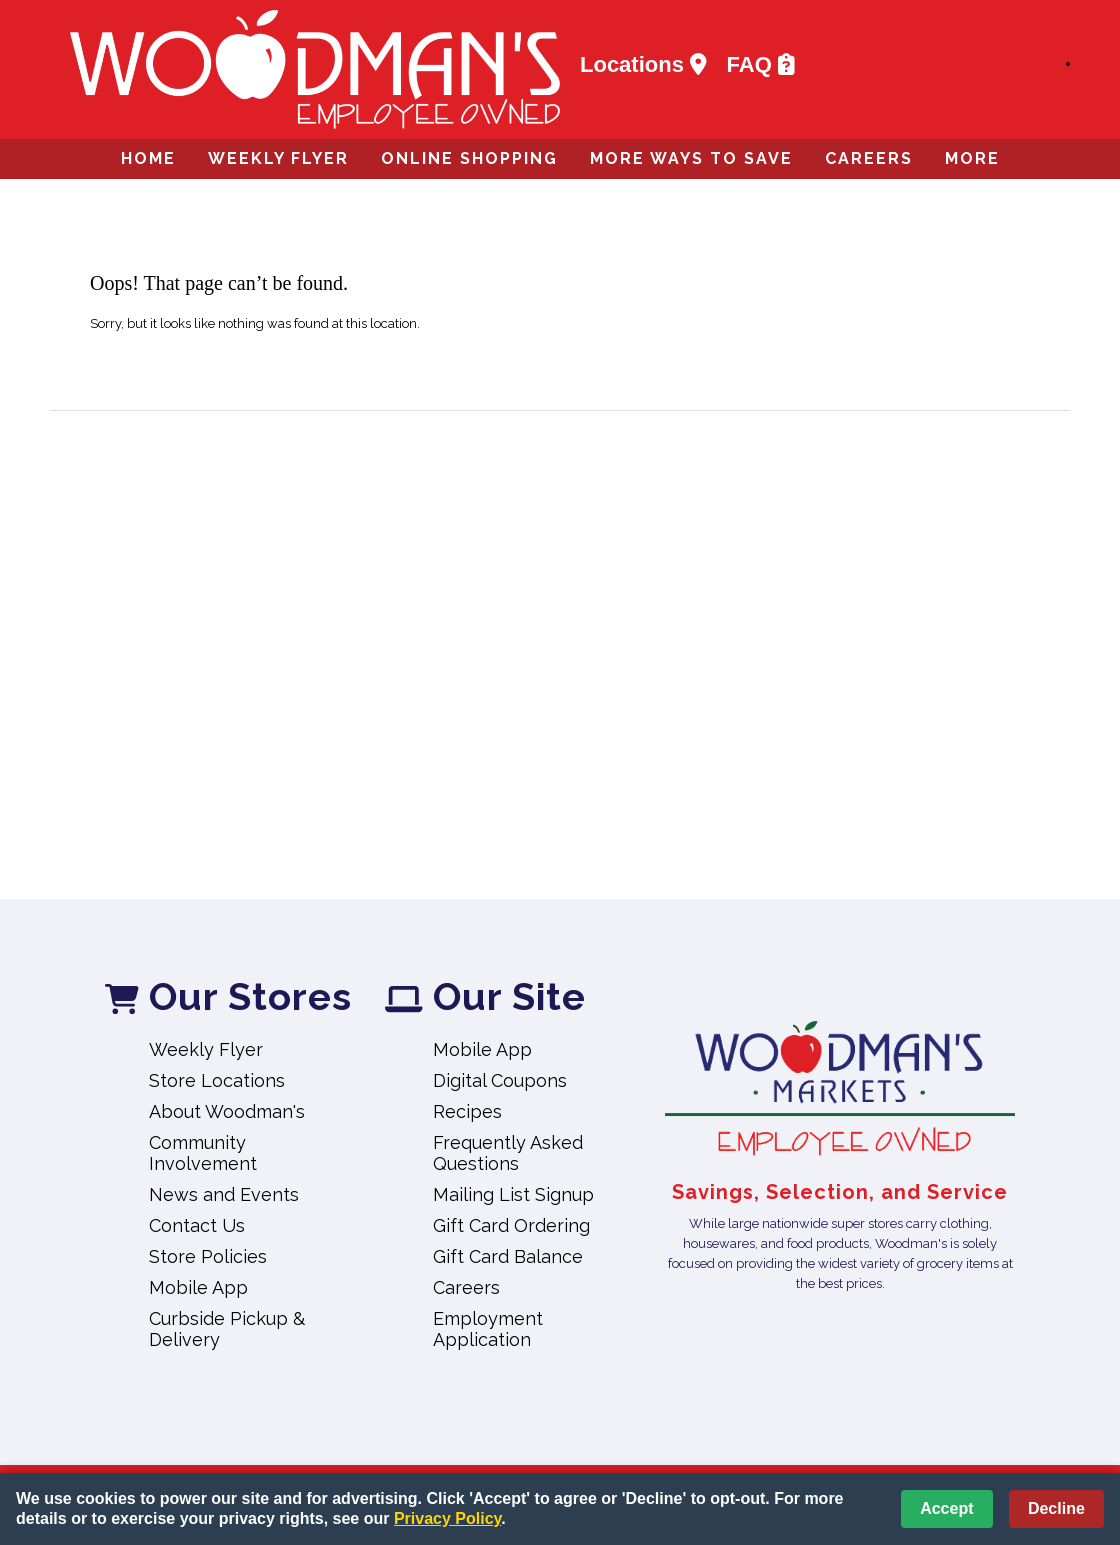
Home (148, 158)
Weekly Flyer (278, 158)
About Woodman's (227, 1111)
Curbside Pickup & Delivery (227, 1329)
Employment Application (488, 1329)
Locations (643, 65)
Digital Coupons (500, 1080)
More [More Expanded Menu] (972, 158)
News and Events (224, 1194)
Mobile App (198, 1287)
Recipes (467, 1111)
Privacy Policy (447, 1518)
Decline (1056, 1508)
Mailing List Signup (513, 1194)
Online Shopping (469, 158)
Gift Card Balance (508, 1256)
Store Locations (217, 1080)
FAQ (761, 65)
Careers (869, 158)
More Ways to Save (691, 158)
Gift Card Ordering (511, 1225)
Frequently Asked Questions (508, 1153)
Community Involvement (203, 1153)
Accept (946, 1508)
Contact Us (197, 1225)
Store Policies (208, 1256)
